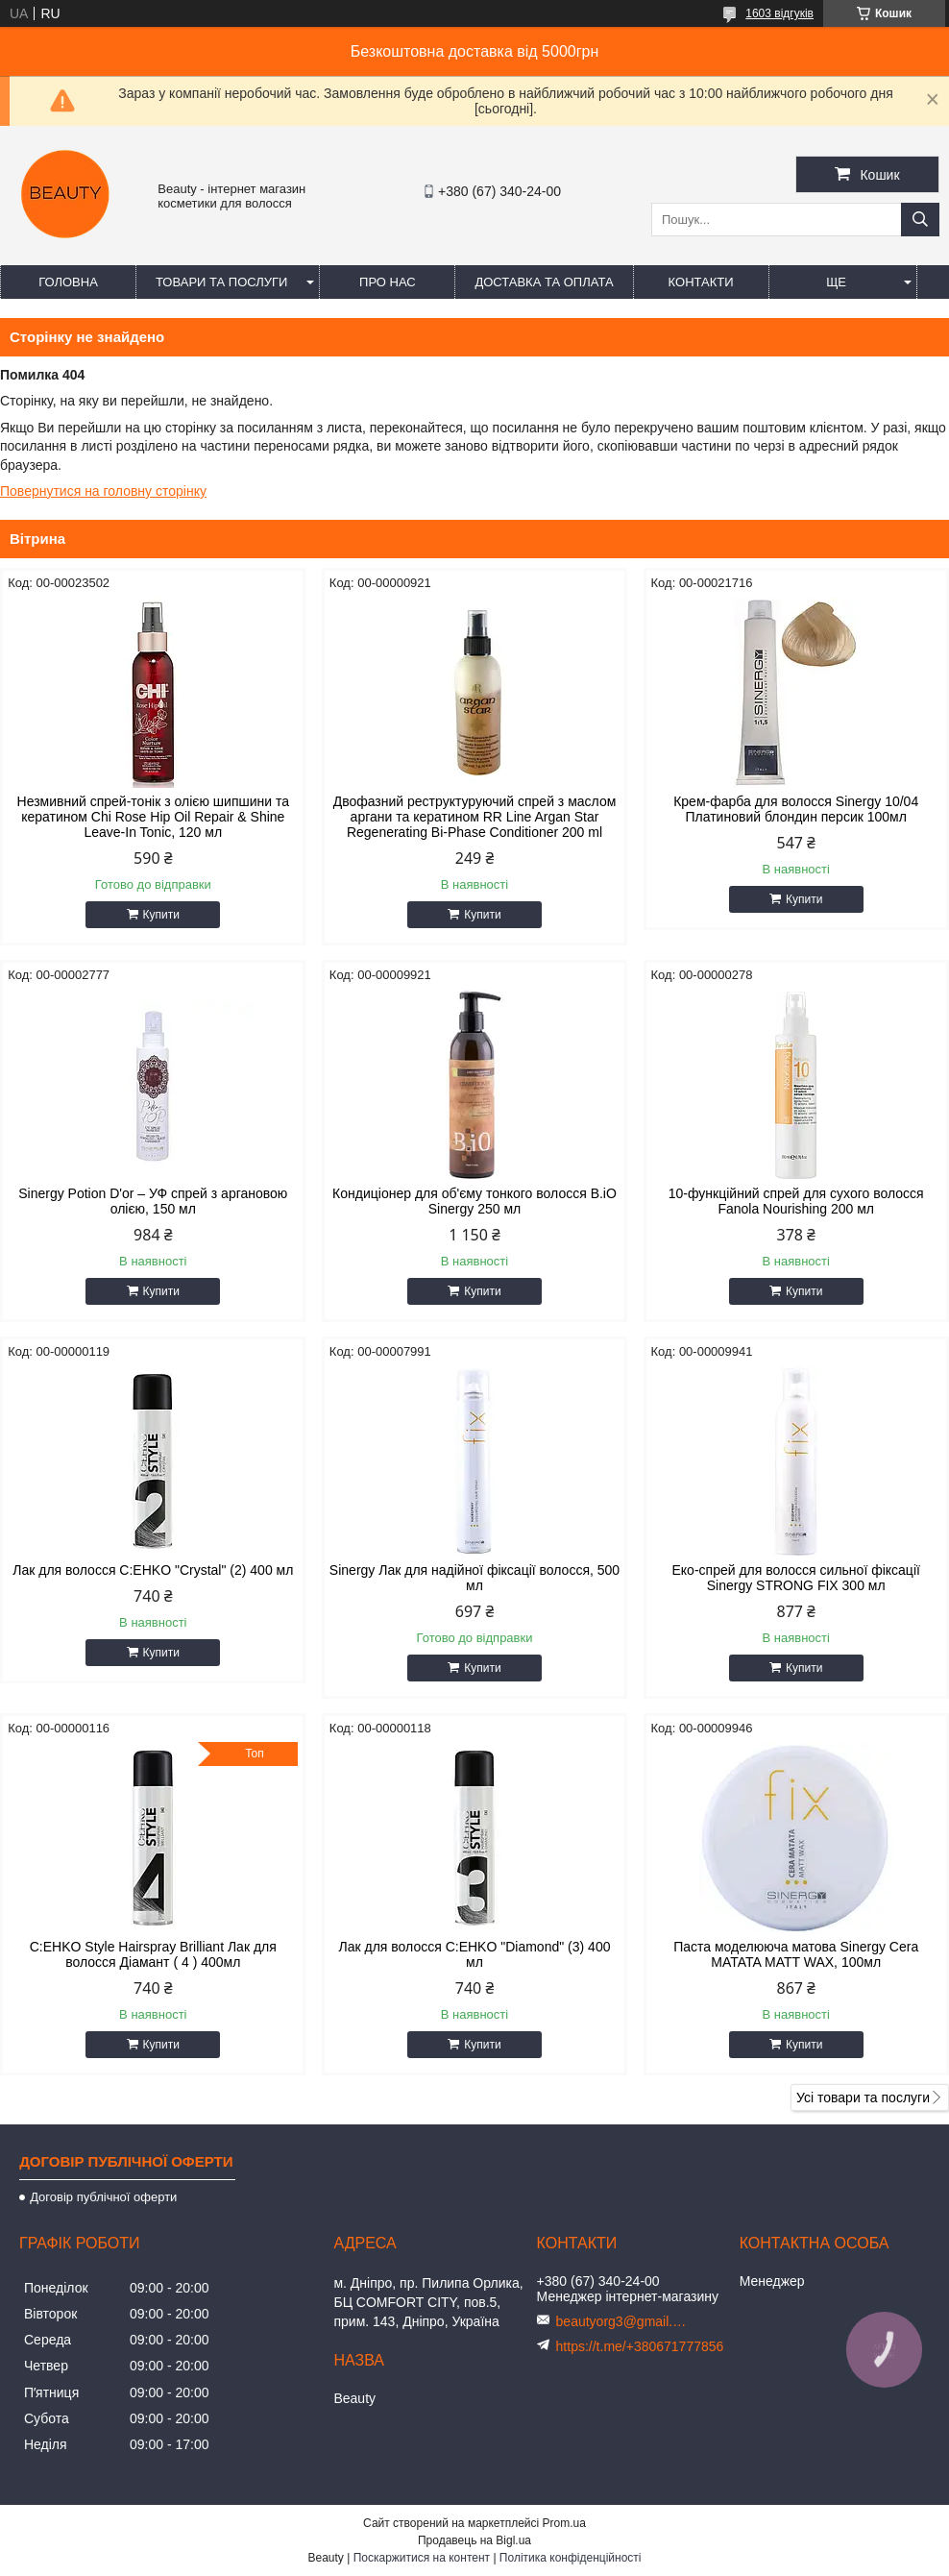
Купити (161, 914)
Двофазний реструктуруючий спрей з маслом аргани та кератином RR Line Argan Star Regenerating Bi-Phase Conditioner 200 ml (475, 817)
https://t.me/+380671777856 (640, 2346)
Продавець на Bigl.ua (474, 2540)
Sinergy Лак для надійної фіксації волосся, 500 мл (474, 1577)
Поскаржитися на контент (421, 2557)
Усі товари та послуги (863, 2097)
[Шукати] (920, 219)
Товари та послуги (221, 282)
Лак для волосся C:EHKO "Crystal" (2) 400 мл (152, 1570)
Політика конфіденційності (570, 2557)
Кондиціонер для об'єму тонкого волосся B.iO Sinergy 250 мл (474, 1201)
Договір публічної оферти (103, 2197)
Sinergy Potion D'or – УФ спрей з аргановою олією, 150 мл (152, 1201)
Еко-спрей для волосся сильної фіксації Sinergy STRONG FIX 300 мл (796, 1577)
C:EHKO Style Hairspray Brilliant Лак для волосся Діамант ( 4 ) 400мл (153, 1954)
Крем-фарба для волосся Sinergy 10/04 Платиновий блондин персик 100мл (795, 809)
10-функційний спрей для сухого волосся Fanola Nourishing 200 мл (796, 1201)
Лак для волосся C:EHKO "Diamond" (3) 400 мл (475, 1954)
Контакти (701, 282)
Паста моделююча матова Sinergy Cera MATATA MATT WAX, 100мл (795, 1954)
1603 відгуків (779, 13)
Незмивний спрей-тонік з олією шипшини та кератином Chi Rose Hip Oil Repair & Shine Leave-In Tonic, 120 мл (153, 817)
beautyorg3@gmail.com (623, 2321)
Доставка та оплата (543, 282)
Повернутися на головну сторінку (103, 491)
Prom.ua (564, 2523)
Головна (68, 282)
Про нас (387, 282)
